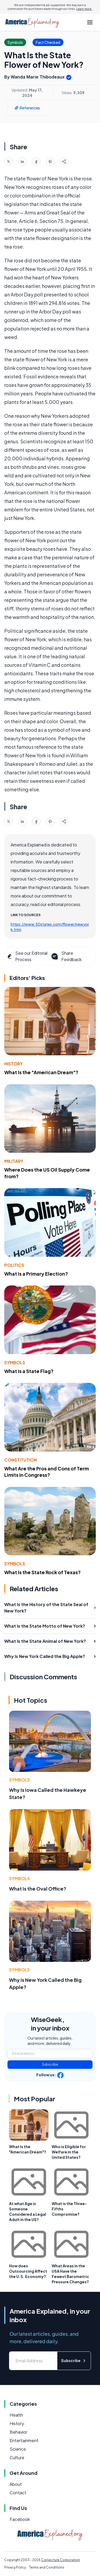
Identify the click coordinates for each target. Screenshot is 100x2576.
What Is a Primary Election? (36, 1274)
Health (16, 2415)
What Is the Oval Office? (37, 1889)
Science (18, 2449)
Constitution (20, 1460)
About (16, 2484)
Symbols (14, 1362)
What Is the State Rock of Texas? (42, 1572)
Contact (18, 2492)
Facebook (20, 2519)
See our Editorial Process (27, 956)
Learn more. (84, 8)
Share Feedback (66, 956)
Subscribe (50, 2064)
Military (13, 1161)
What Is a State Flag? (29, 1371)
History (13, 1063)
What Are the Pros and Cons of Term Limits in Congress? (46, 1471)
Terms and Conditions (46, 2567)
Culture (17, 2457)
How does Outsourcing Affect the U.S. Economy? (28, 2271)
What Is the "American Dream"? (41, 1072)
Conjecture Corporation (60, 2560)
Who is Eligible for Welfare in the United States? (69, 2152)
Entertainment (24, 2440)
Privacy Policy (15, 2567)
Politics (14, 1265)
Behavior (18, 2432)
